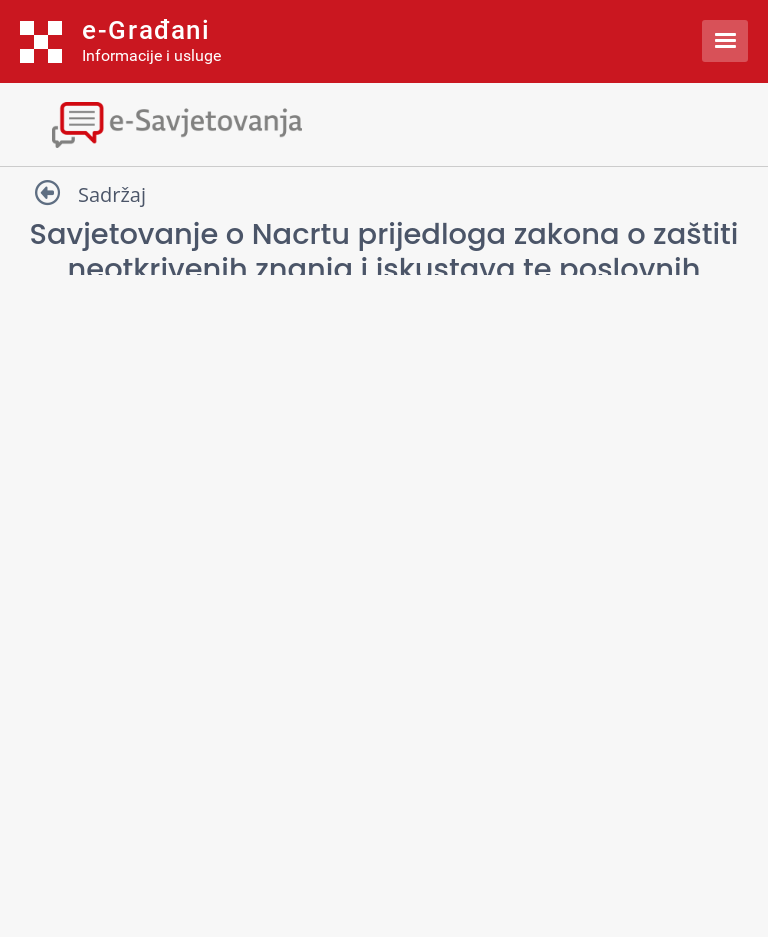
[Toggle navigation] (384, 122)
